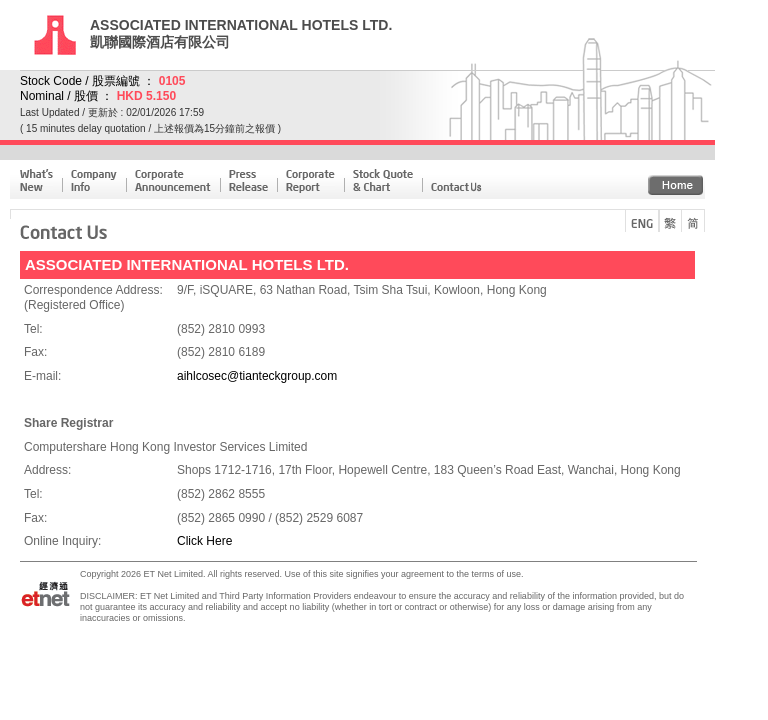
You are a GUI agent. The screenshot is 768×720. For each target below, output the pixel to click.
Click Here (204, 541)
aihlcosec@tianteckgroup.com (257, 376)
